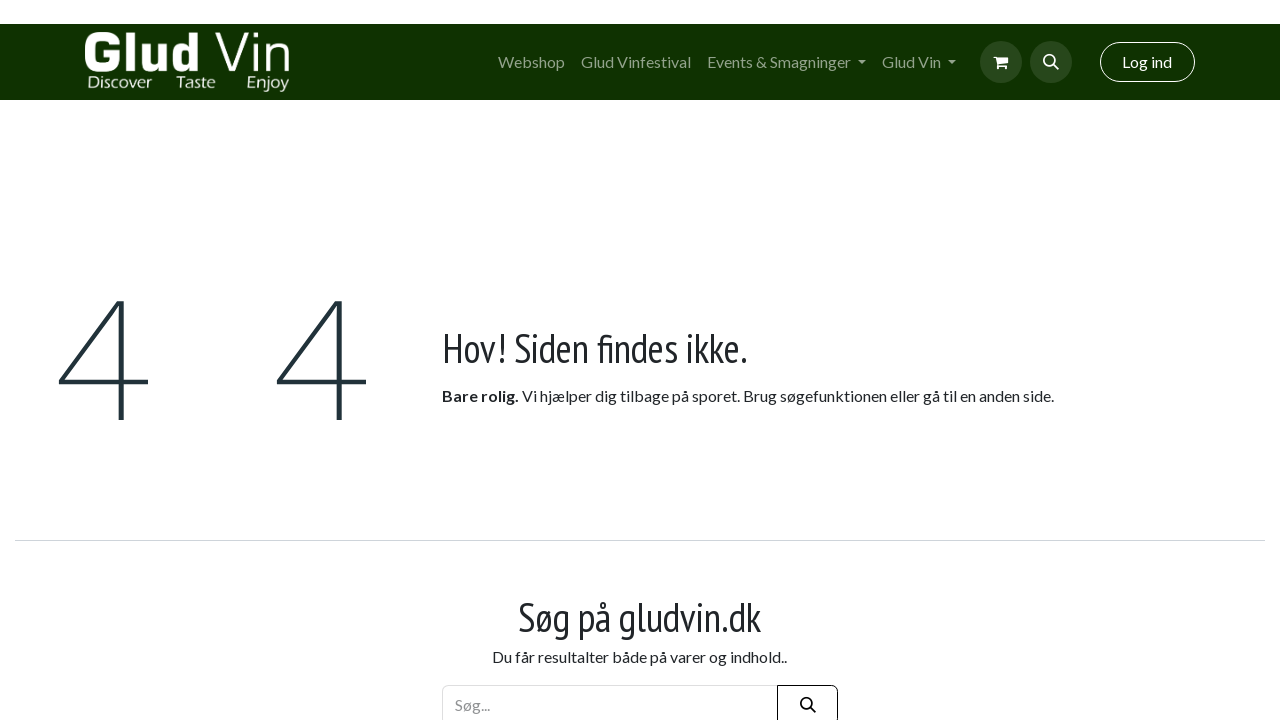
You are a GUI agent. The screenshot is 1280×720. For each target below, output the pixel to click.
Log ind (1147, 61)
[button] (1051, 62)
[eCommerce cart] (1001, 62)
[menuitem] (531, 62)
